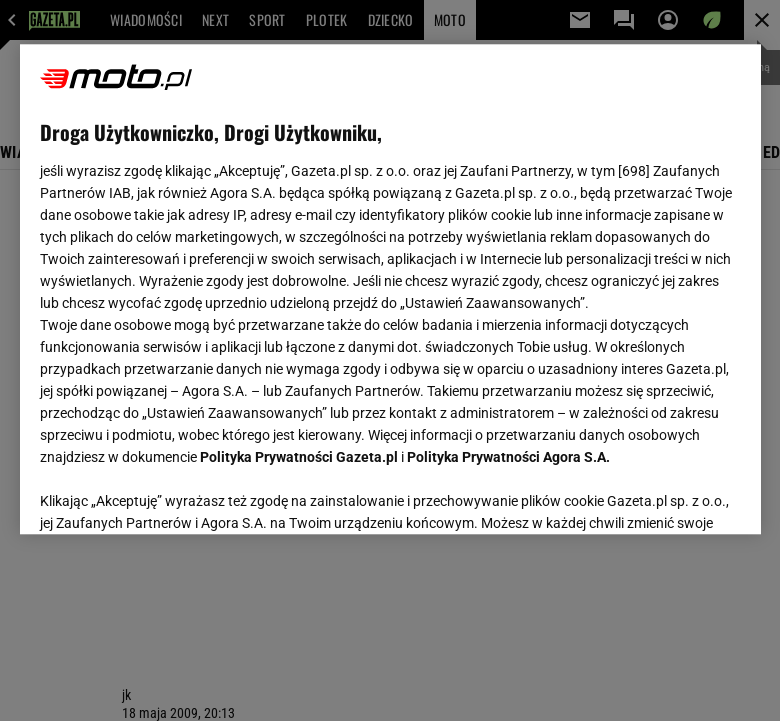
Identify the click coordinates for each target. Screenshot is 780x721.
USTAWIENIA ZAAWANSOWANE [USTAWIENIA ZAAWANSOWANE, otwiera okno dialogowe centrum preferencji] (170, 494)
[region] (390, 289)
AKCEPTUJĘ (672, 495)
